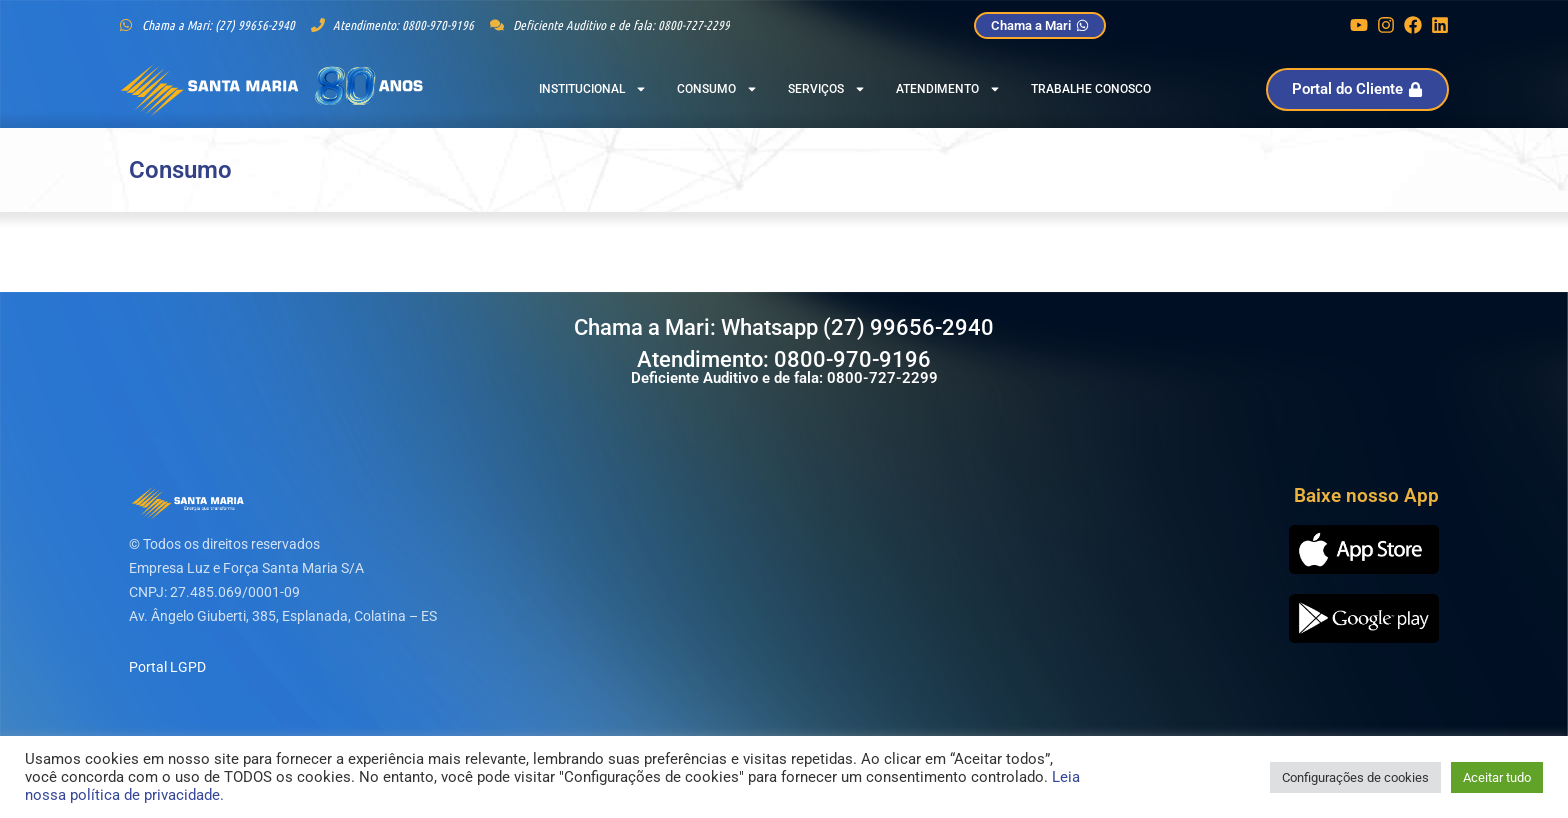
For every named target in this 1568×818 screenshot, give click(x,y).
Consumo (717, 89)
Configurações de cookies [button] (1355, 777)
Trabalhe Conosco (1091, 89)
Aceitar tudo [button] (1497, 777)
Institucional (593, 89)
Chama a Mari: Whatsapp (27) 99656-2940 (784, 327)
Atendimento (948, 89)
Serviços (827, 89)
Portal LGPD (167, 667)
